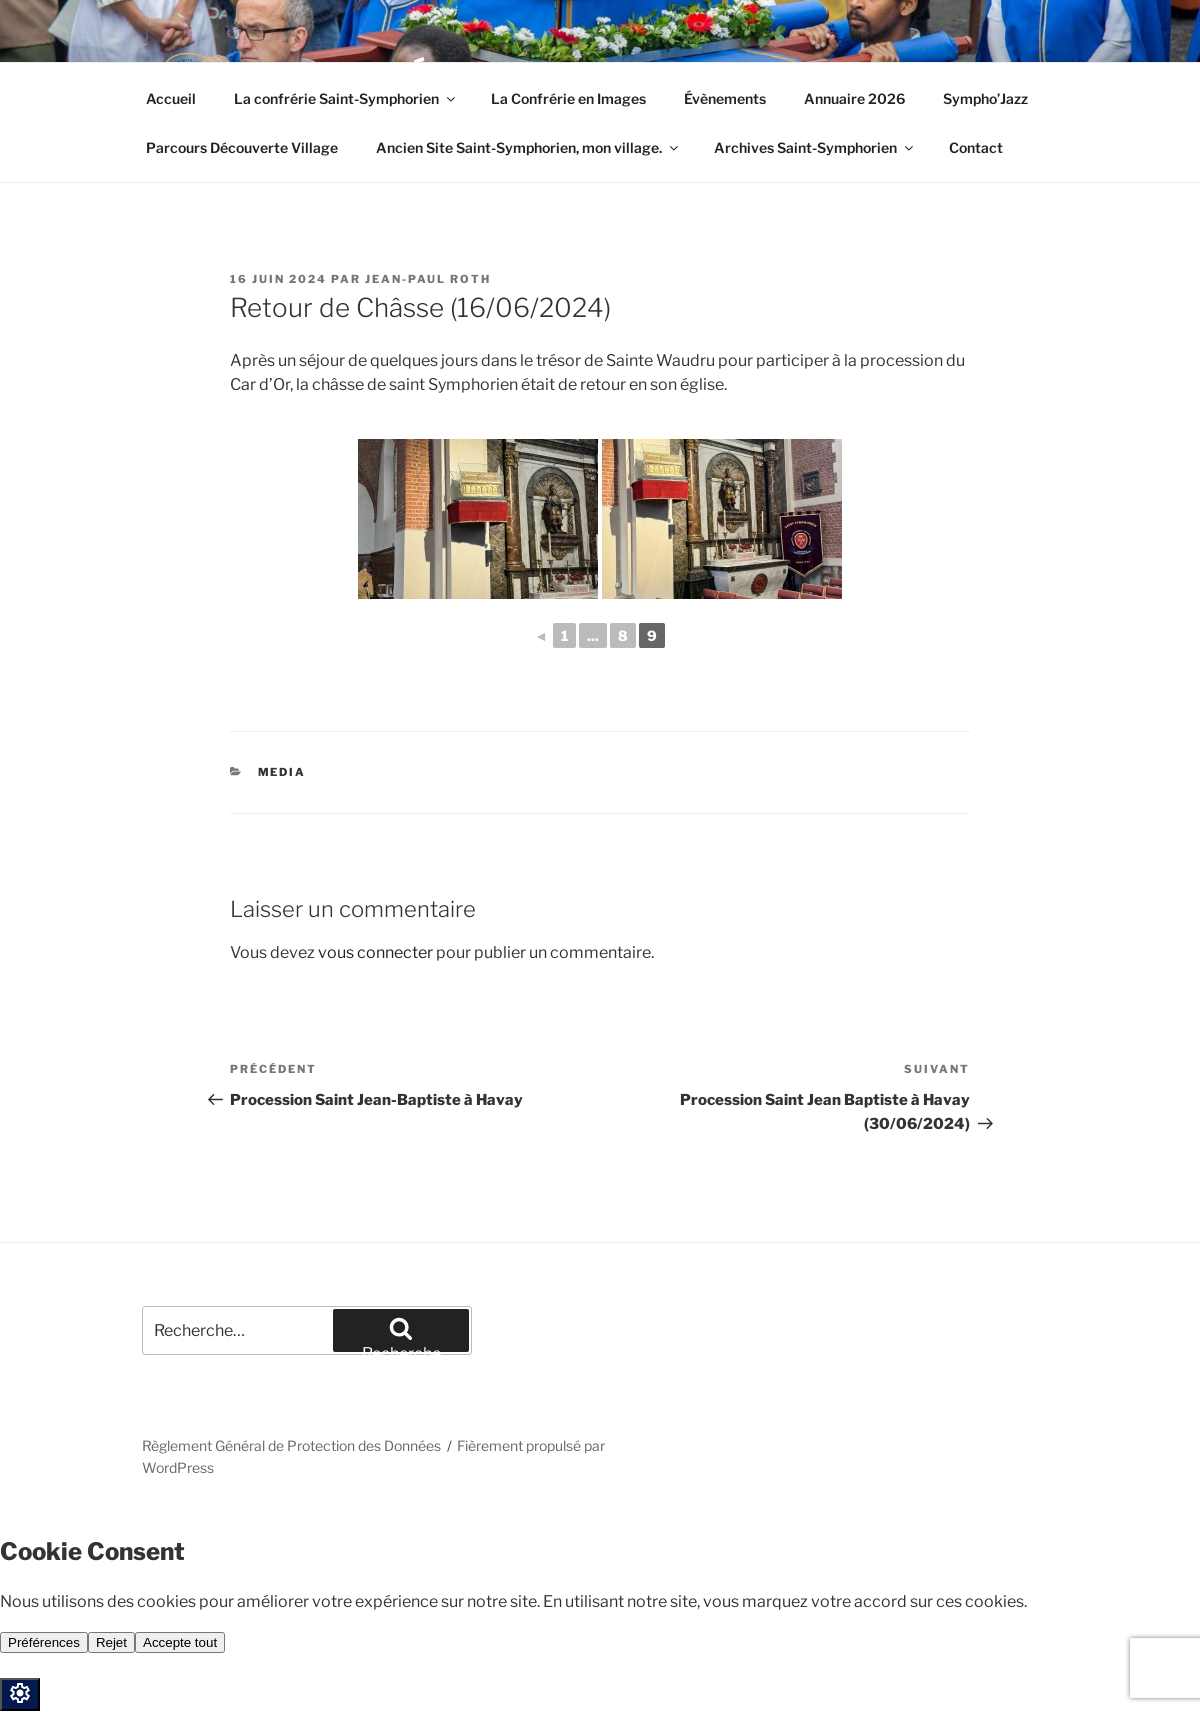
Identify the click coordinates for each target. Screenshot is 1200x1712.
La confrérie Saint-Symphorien (346, 98)
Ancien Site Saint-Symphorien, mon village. (528, 147)
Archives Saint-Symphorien (815, 147)
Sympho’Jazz (985, 98)
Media (282, 772)
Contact (976, 147)
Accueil (171, 98)
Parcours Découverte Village (242, 147)
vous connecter (375, 952)
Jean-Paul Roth (428, 279)
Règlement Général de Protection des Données (291, 1445)
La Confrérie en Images (568, 98)
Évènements (725, 98)
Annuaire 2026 (854, 98)
